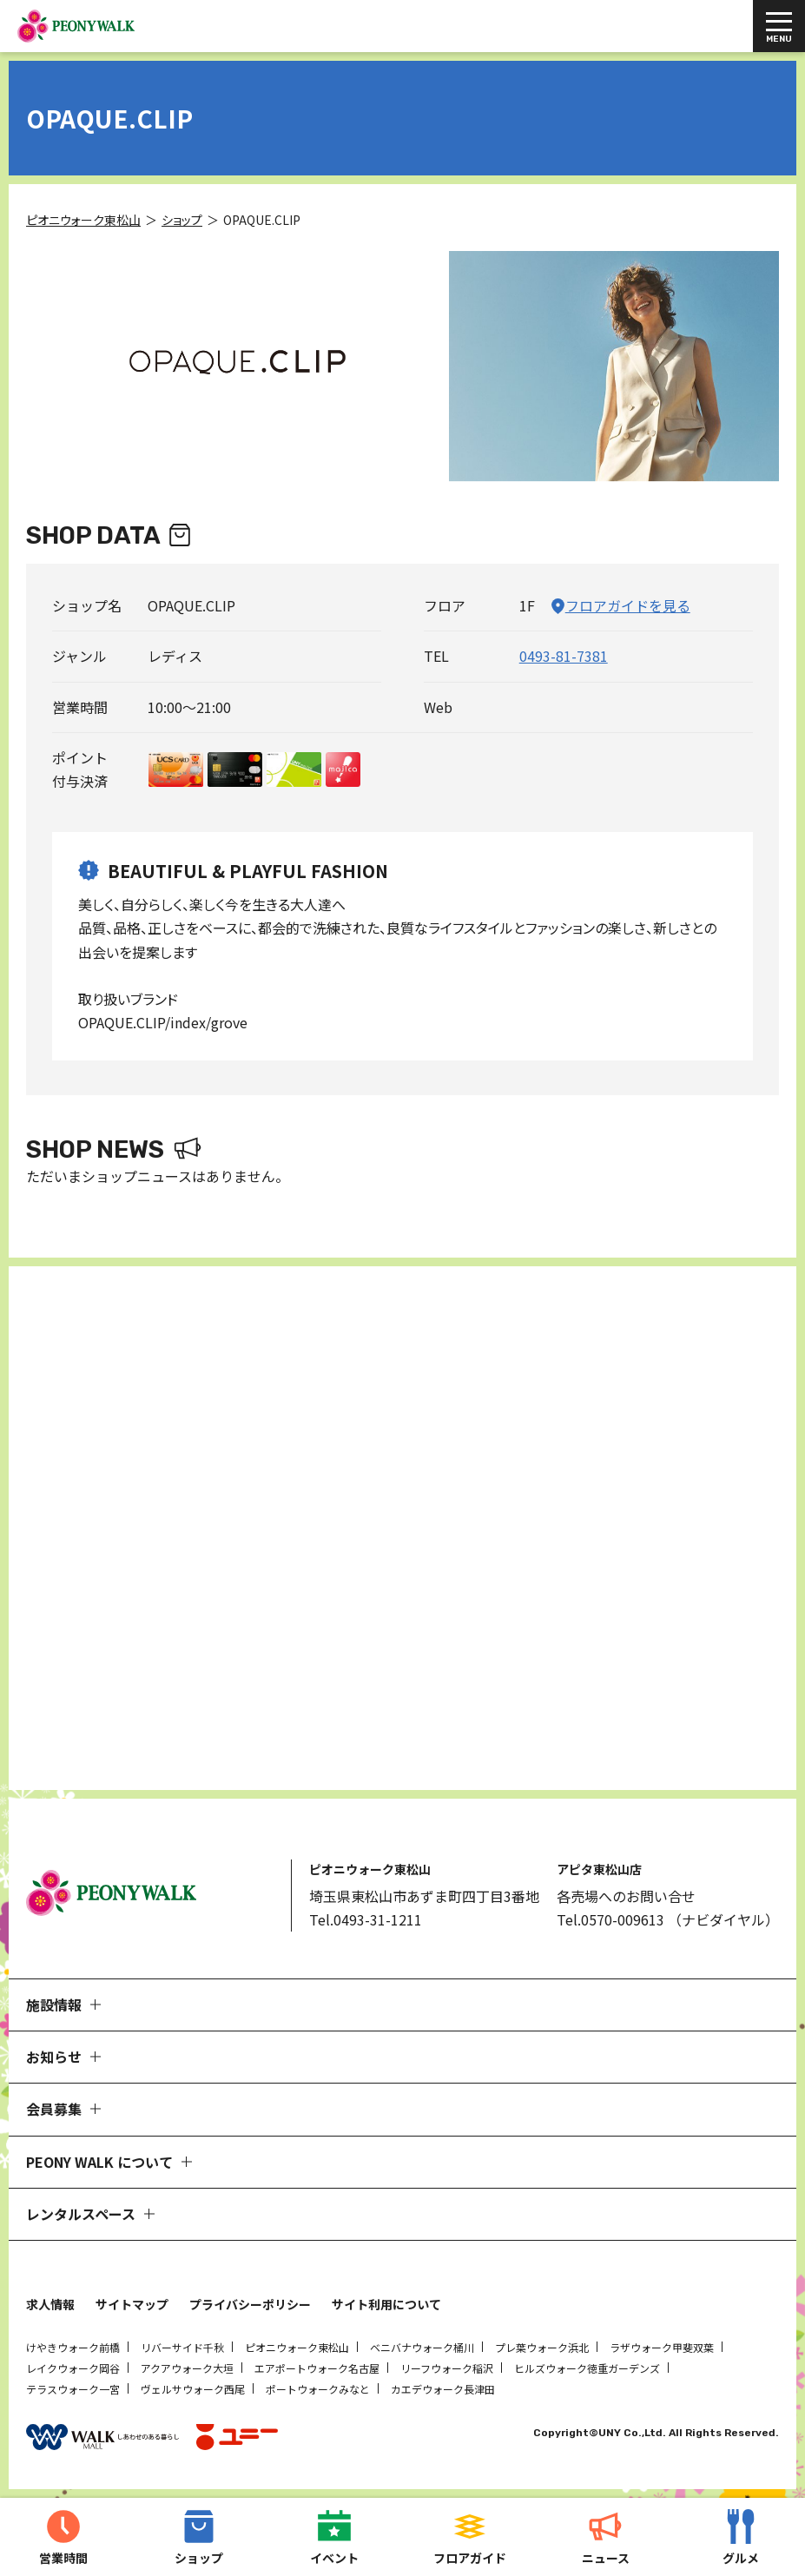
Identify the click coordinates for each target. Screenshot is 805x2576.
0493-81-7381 (563, 655)
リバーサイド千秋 (182, 2347)
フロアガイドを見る (627, 605)
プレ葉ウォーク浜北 (542, 2347)
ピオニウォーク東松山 (297, 2347)
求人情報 (50, 2304)
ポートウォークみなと (318, 2388)
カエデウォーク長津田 (443, 2388)
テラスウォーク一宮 (73, 2388)
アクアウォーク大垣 (187, 2368)
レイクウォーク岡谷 (73, 2368)
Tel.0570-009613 (610, 1919)
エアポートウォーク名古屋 (316, 2368)
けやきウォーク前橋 (73, 2347)
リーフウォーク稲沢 (446, 2368)
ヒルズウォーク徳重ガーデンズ (587, 2368)
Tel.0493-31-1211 (365, 1919)
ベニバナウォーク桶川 (422, 2347)
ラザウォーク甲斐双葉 (662, 2347)
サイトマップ (132, 2304)
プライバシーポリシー (250, 2304)
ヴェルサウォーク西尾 (193, 2388)
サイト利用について (386, 2304)
